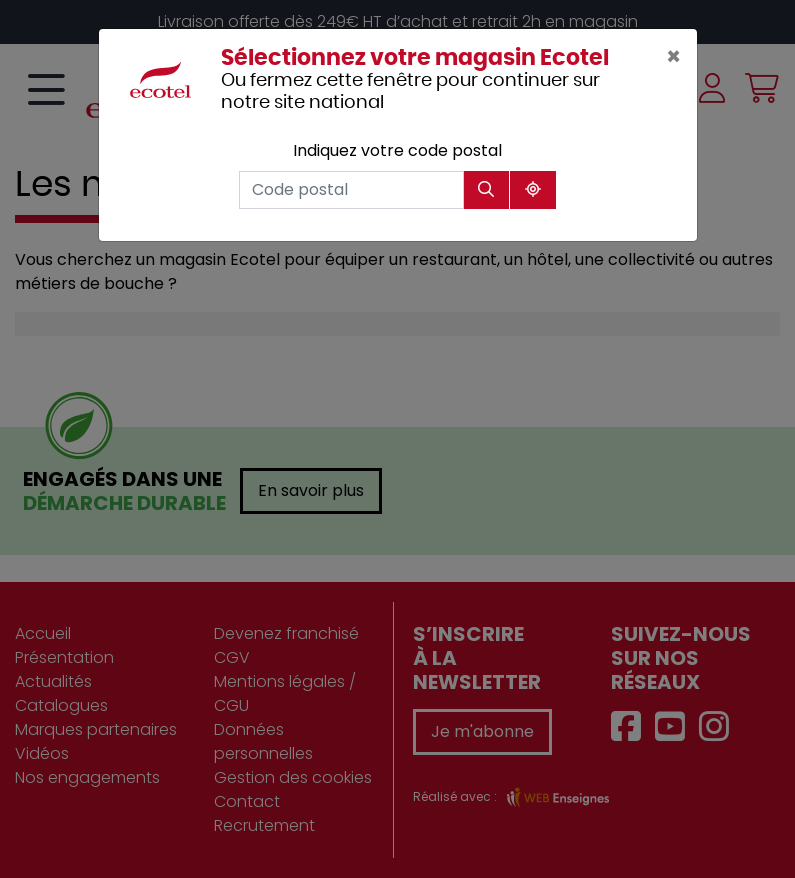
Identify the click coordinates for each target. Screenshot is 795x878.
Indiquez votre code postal (397, 150)
